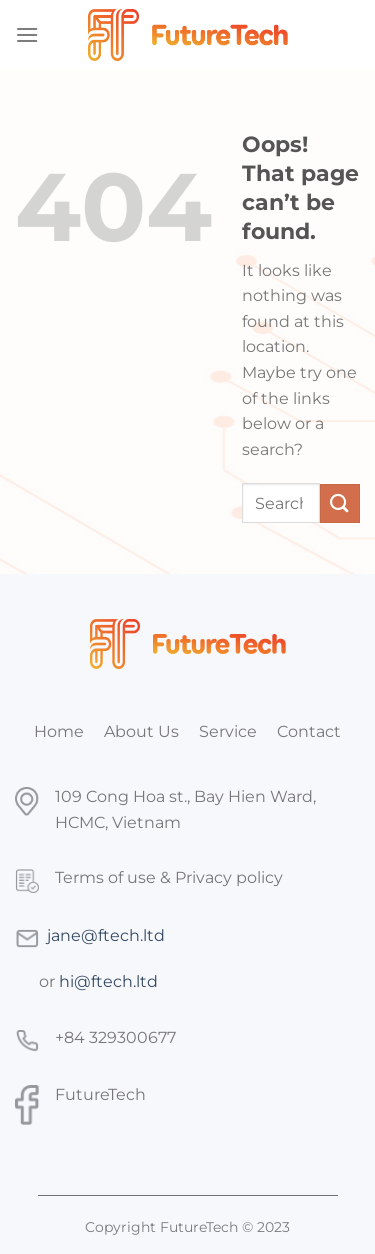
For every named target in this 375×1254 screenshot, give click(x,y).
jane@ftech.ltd (106, 935)
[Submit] (340, 503)
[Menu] (27, 34)
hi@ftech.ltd (108, 981)
